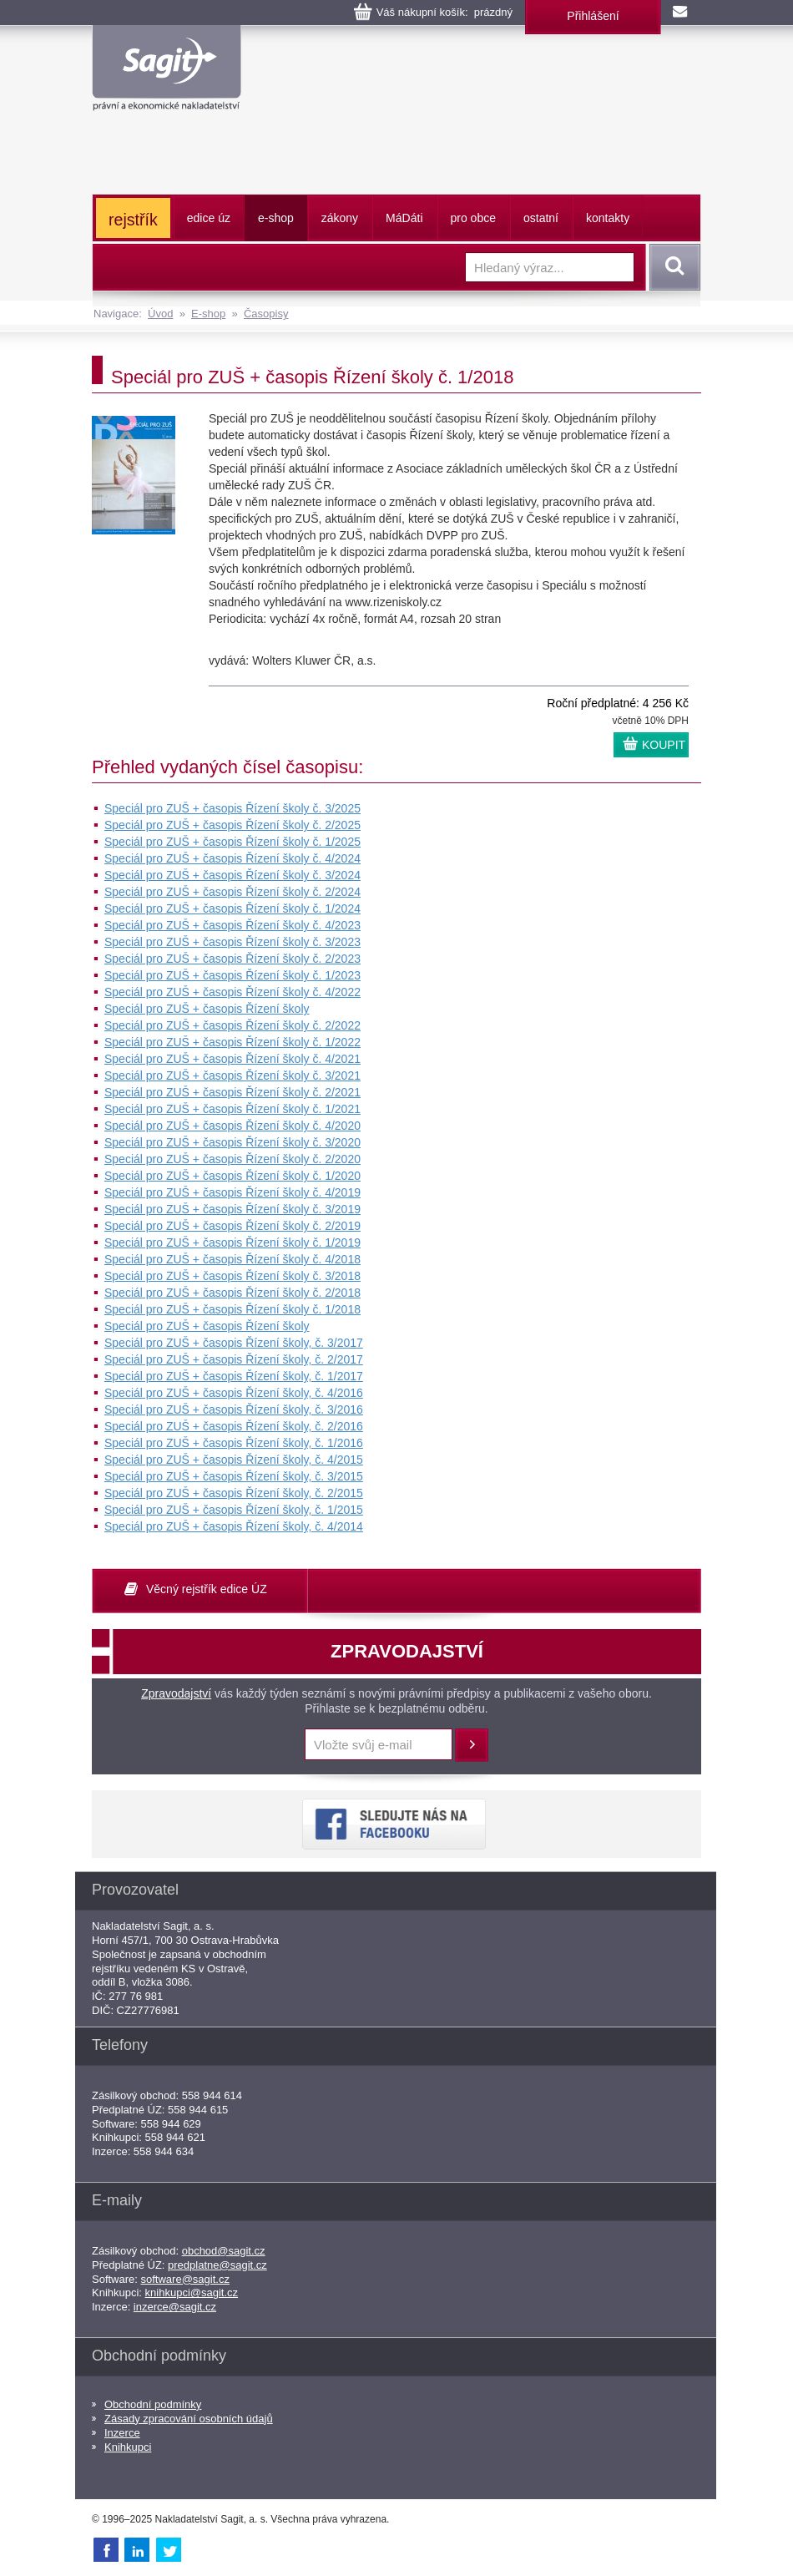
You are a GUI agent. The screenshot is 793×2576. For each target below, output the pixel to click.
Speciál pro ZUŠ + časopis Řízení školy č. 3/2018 (232, 1276)
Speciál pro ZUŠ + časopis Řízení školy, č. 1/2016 (233, 1443)
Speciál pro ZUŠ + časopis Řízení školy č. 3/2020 (232, 1142)
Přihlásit (471, 1745)
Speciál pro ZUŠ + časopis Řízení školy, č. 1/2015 (233, 1509)
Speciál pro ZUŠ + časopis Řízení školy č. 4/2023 (232, 925)
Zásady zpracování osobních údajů (188, 2418)
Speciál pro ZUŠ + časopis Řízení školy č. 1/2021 (232, 1109)
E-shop (208, 313)
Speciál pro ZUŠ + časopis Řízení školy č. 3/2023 (232, 942)
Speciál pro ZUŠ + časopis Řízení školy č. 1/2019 (232, 1242)
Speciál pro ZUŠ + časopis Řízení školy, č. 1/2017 (233, 1376)
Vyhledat (672, 267)
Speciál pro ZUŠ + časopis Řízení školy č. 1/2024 (232, 908)
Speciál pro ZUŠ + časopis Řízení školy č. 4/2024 (232, 858)
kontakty (607, 218)
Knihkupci (127, 2447)
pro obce (473, 218)
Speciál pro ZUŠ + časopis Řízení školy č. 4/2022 (232, 992)
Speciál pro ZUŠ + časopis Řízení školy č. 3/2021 (232, 1075)
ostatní (540, 218)
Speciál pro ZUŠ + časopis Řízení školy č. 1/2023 (232, 975)
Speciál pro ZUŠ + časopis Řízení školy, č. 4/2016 (233, 1392)
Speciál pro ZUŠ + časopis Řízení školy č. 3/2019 (232, 1209)
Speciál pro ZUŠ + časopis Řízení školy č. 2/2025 (232, 825)
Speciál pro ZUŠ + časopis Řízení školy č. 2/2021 (232, 1092)
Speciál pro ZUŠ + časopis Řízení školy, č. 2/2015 (233, 1493)
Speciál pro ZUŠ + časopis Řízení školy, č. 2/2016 (233, 1426)
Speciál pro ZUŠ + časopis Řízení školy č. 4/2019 (232, 1192)
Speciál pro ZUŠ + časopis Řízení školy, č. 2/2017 (233, 1359)
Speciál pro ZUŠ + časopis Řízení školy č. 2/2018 (232, 1292)
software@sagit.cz (185, 2279)
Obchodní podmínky (152, 2404)
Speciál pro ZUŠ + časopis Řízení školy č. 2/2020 (232, 1159)
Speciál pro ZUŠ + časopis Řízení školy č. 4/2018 (232, 1259)
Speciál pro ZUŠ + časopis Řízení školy (207, 1008)
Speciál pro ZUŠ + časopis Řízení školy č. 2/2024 (232, 891)
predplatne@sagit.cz (217, 2265)
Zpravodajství (176, 1693)
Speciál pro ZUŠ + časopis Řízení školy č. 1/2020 (232, 1175)
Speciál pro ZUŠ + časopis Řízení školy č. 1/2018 (232, 1309)
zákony (339, 218)
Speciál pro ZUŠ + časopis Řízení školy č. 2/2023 (232, 958)
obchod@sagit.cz (223, 2251)
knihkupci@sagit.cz (191, 2292)
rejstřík (133, 219)
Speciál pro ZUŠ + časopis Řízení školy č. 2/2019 (232, 1225)
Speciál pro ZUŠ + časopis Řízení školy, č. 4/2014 (233, 1526)
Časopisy (266, 313)
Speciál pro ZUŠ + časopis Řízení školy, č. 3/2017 (233, 1342)
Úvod (160, 313)
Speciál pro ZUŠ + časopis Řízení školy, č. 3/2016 (233, 1409)
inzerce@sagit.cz (175, 2306)
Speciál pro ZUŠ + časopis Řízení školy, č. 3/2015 (233, 1476)
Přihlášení (593, 16)
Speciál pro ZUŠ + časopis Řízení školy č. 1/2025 (232, 841)
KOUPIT (663, 745)
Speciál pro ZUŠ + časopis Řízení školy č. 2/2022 (232, 1025)
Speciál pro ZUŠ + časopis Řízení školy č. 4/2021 (232, 1058)
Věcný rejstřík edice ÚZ (206, 1589)
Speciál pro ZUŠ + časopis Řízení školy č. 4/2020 (232, 1125)
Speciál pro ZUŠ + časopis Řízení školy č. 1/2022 (232, 1042)
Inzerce (122, 2433)
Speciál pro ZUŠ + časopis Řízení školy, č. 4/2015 (233, 1459)
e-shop (276, 218)
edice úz (208, 218)
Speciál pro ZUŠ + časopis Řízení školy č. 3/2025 (232, 808)
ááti (404, 218)
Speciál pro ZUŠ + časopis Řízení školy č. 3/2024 (232, 875)
